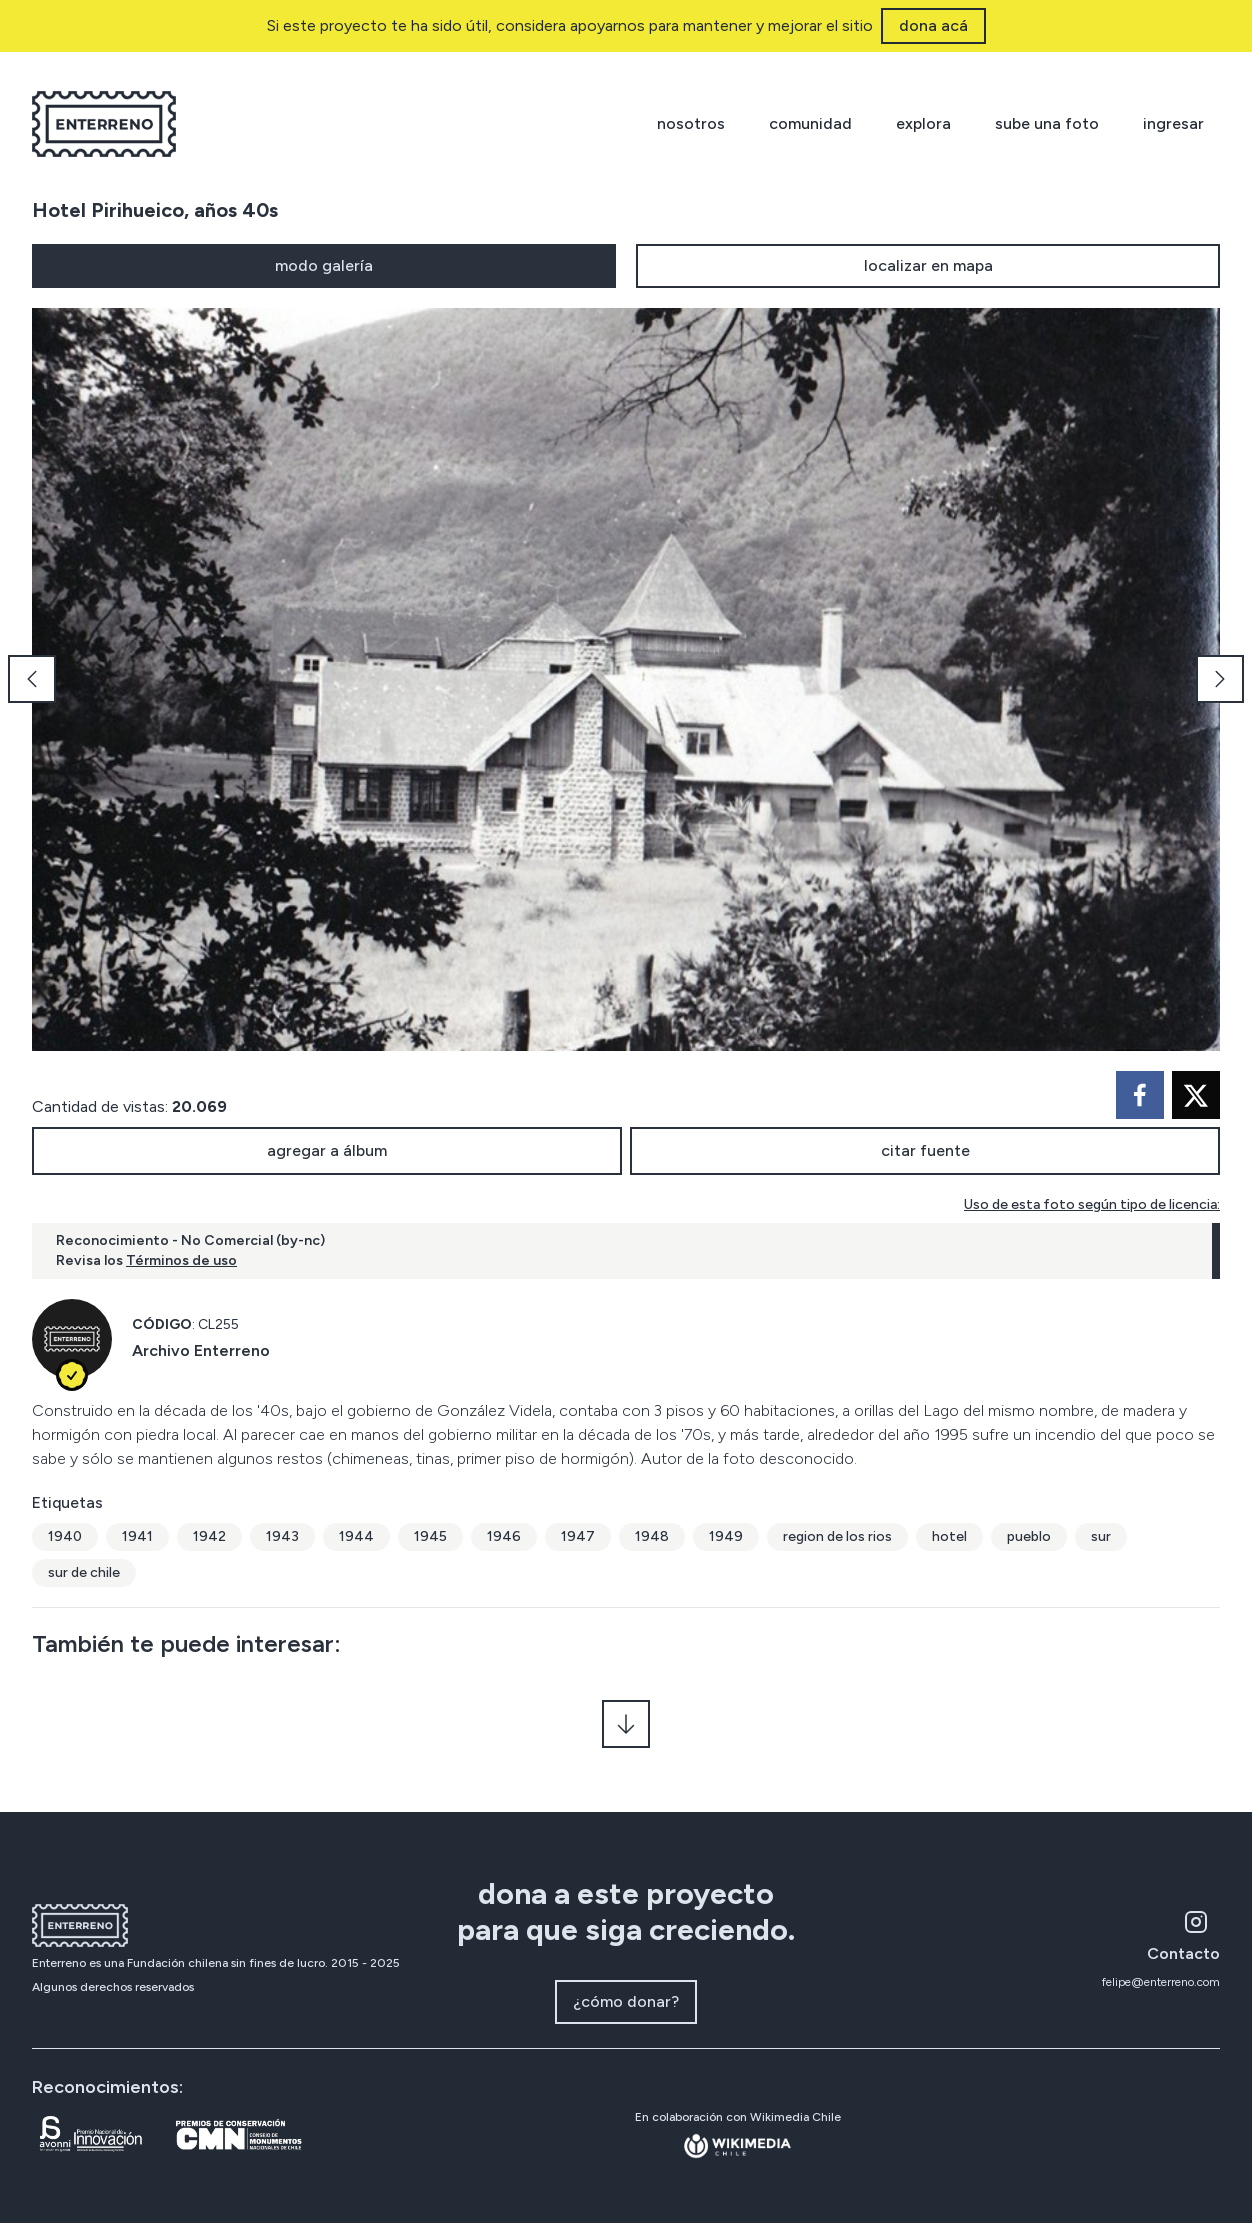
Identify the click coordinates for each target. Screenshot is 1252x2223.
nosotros (691, 123)
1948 (652, 1536)
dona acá (933, 25)
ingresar (1173, 123)
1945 (430, 1536)
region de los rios (837, 1536)
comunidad (810, 123)
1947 (578, 1536)
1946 (504, 1536)
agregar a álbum (327, 1150)
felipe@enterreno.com (1161, 1982)
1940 (65, 1536)
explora (923, 123)
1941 (137, 1536)
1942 (209, 1536)
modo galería (324, 265)
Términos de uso (181, 1260)
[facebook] (1140, 1095)
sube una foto (1047, 123)
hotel (949, 1536)
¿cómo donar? (626, 2001)
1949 (726, 1536)
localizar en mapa (928, 265)
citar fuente (925, 1150)
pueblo (1029, 1536)
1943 (282, 1536)
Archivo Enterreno (201, 1350)
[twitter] (1196, 1095)
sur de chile (84, 1572)
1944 (356, 1536)
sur (1101, 1536)
